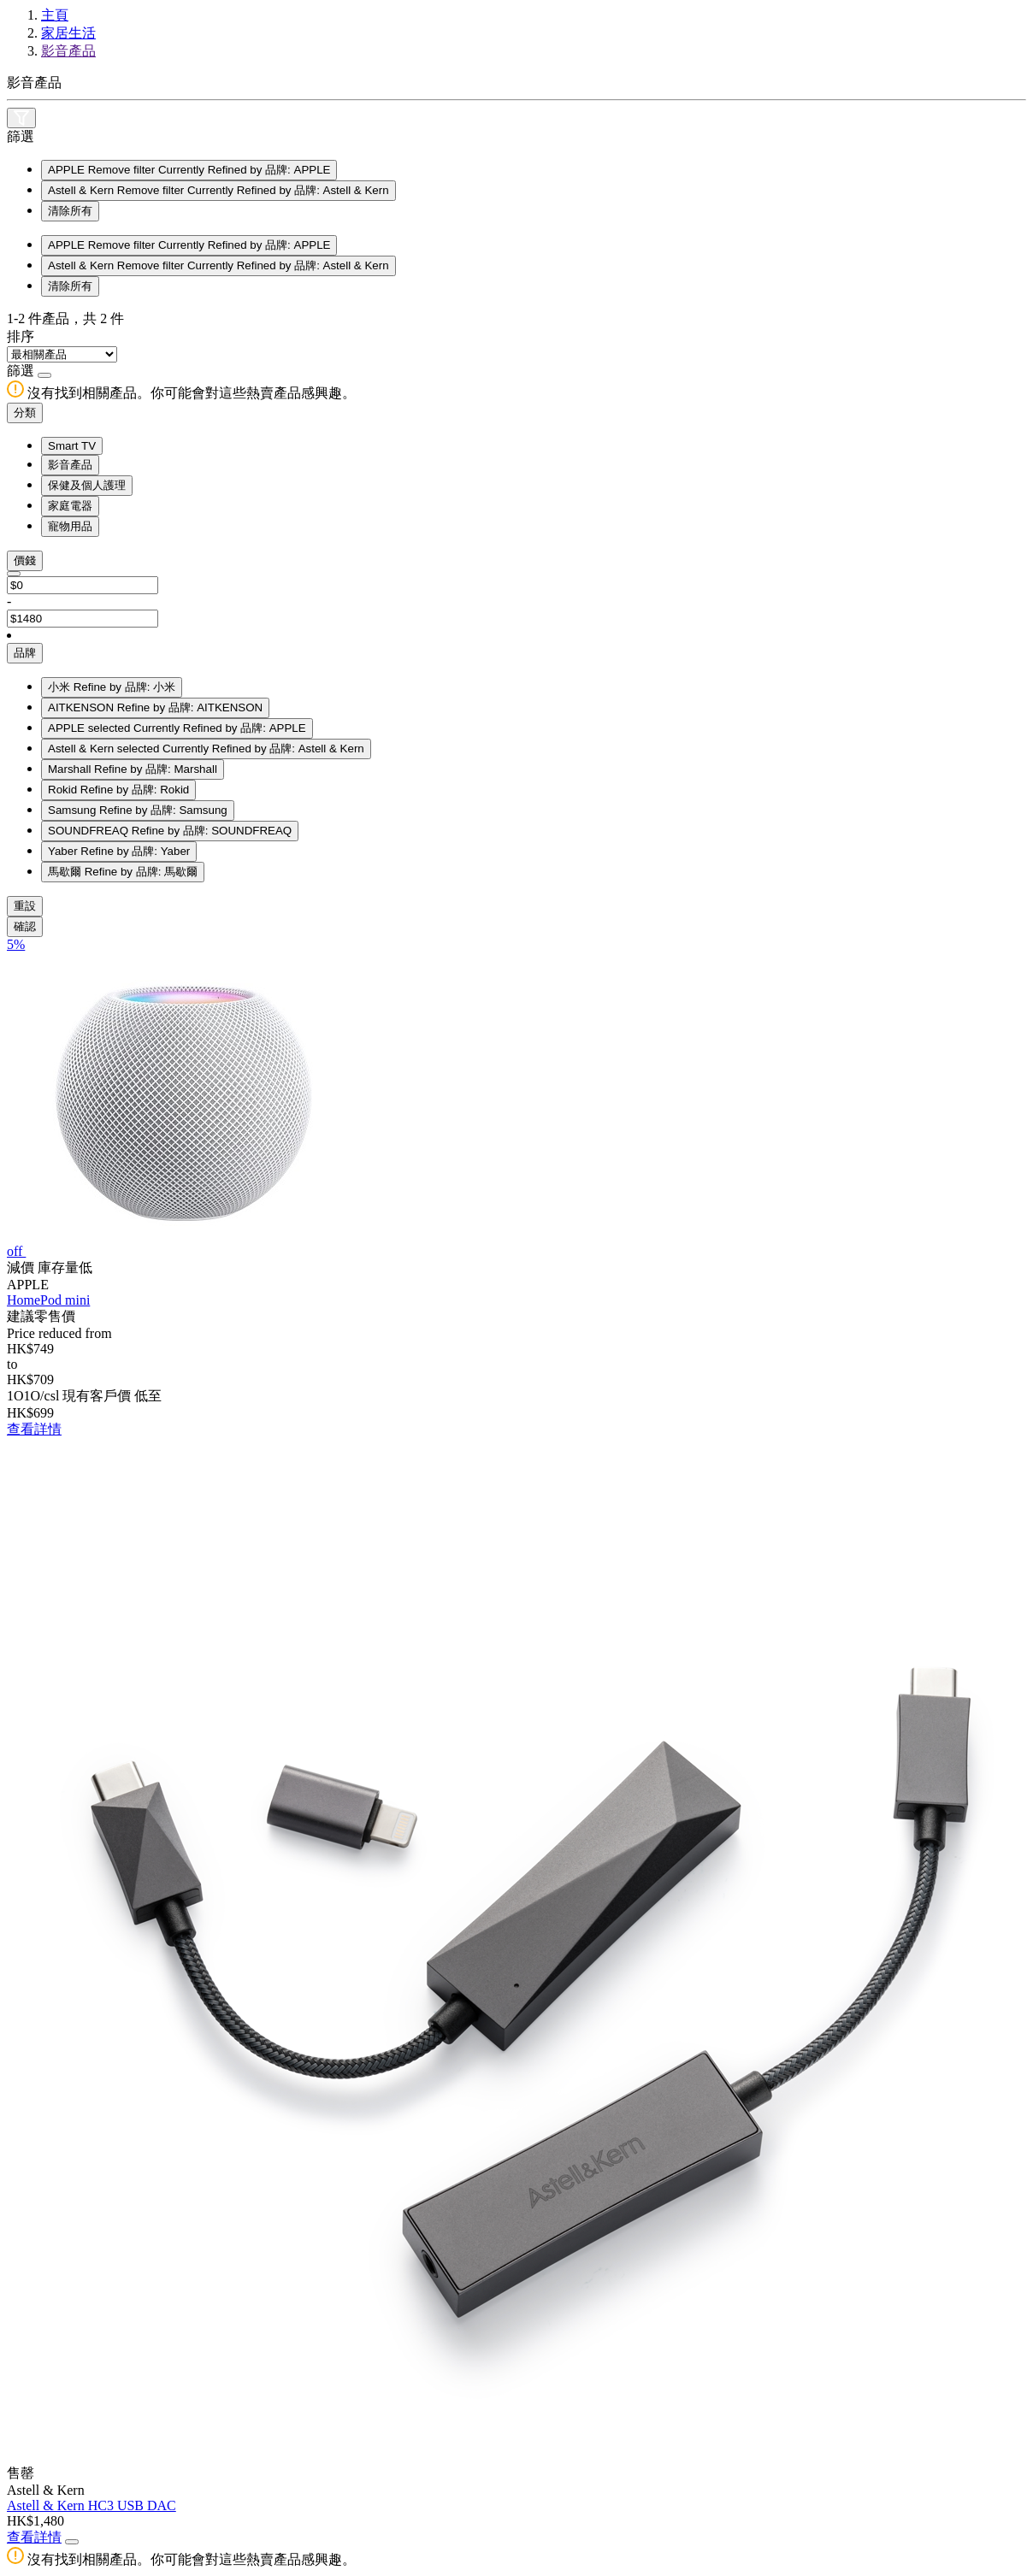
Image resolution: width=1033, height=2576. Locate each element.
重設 (25, 905)
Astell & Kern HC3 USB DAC (91, 2505)
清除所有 (70, 210)
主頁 (54, 15)
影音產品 (68, 51)
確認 (25, 926)
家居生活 (68, 33)
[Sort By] (62, 354)
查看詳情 (34, 1429)
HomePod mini (48, 1300)
